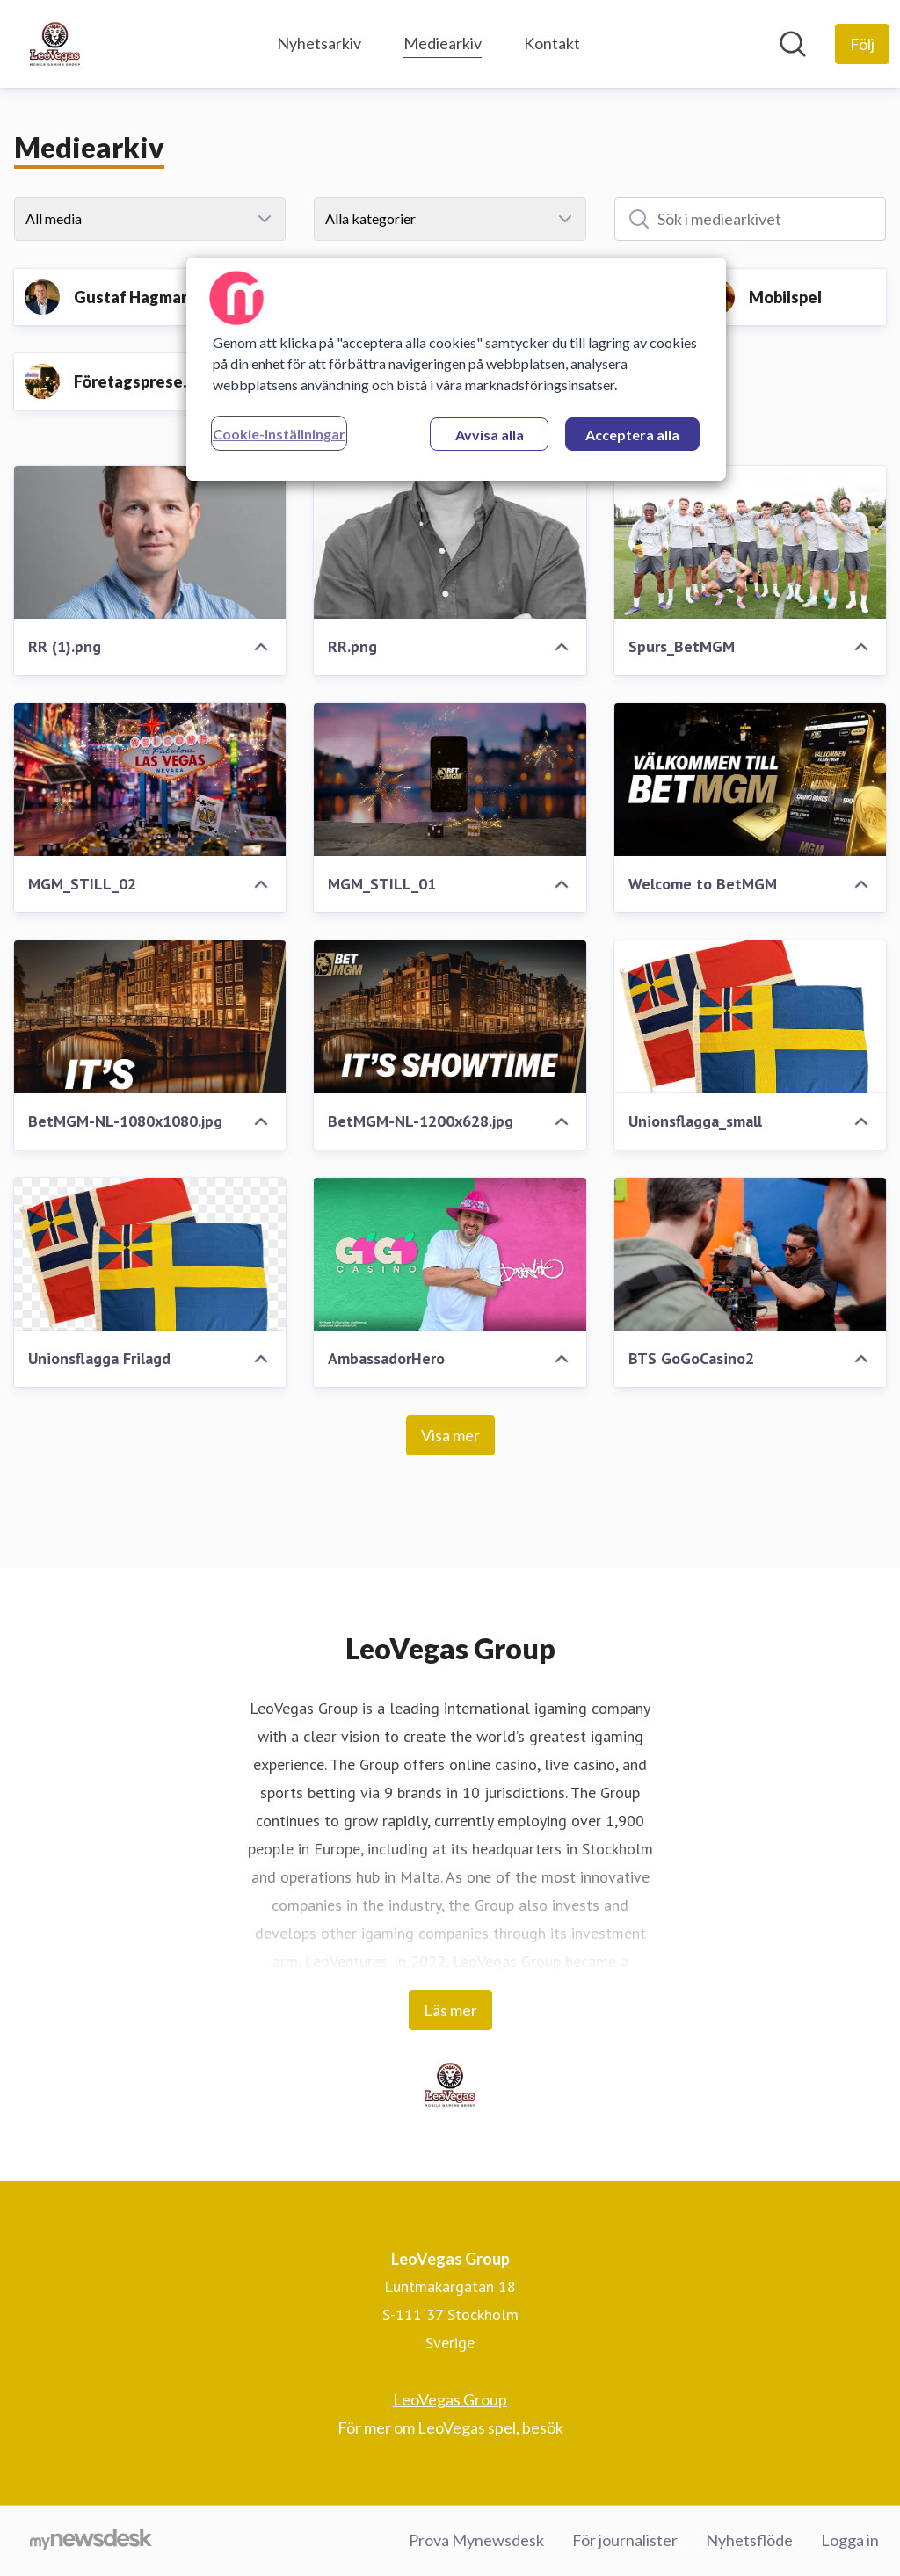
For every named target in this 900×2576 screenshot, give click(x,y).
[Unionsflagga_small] (750, 1016)
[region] (456, 369)
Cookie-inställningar (279, 433)
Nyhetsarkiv (319, 43)
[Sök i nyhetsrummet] (793, 44)
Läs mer (450, 2010)
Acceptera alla (632, 434)
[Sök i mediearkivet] (750, 219)
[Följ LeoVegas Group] (862, 44)
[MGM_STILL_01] (449, 779)
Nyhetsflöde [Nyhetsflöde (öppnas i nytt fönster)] (749, 2540)
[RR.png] (449, 542)
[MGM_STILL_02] (150, 779)
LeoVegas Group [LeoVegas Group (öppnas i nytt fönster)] (450, 2399)
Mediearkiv (442, 41)
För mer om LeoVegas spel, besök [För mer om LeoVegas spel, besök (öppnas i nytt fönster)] (450, 2427)
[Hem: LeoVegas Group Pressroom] (55, 44)
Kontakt (552, 43)
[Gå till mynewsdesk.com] (91, 2541)
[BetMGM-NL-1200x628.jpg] (449, 1016)
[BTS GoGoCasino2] (750, 1254)
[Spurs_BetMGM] (750, 542)
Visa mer (450, 1435)
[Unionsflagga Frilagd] (150, 1254)
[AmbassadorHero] (449, 1254)
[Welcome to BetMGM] (750, 779)
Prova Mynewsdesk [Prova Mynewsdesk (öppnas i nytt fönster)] (476, 2540)
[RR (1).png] (150, 542)
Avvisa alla (489, 434)
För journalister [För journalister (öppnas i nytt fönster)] (625, 2540)
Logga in (850, 2540)
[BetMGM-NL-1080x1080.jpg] (150, 1016)
